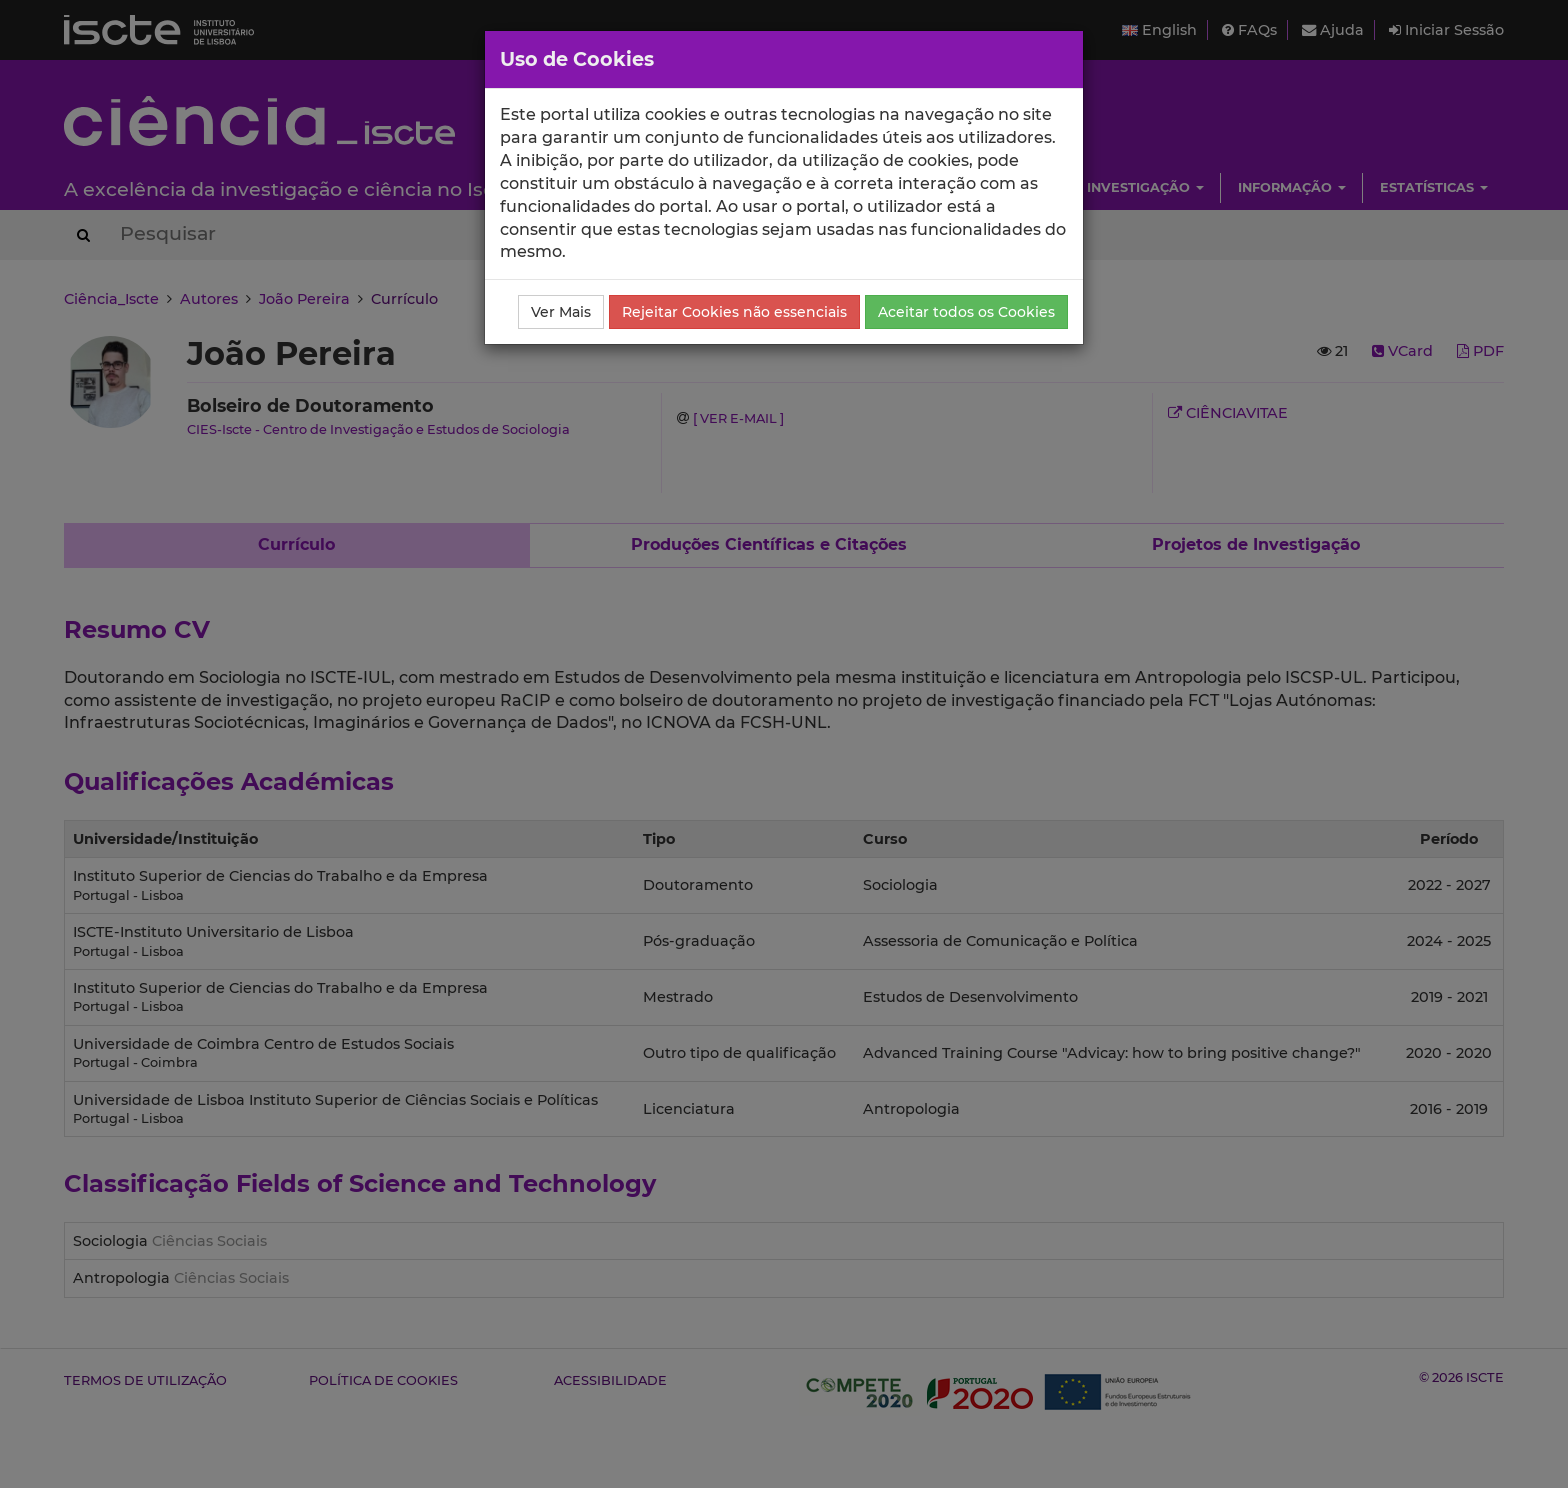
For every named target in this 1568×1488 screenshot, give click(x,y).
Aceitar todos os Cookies (966, 312)
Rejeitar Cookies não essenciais (734, 312)
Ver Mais (561, 312)
